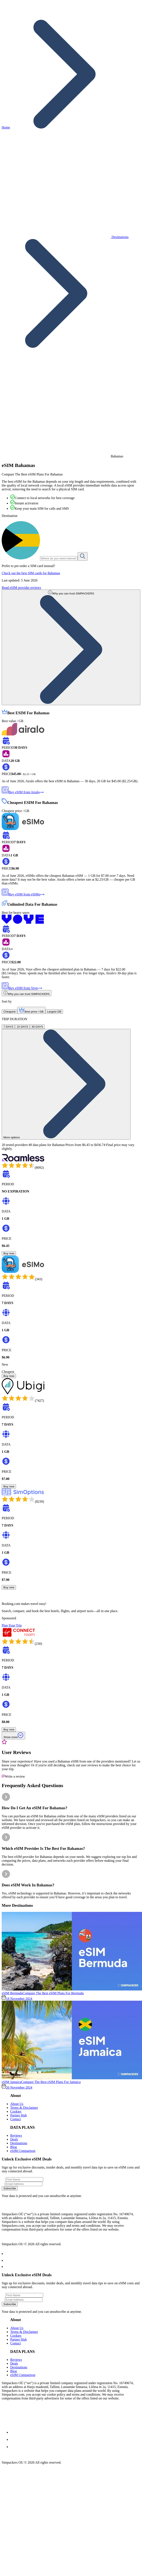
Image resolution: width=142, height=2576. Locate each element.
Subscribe (9, 2188)
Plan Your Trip (12, 1625)
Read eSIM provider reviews (21, 587)
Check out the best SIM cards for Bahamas (31, 573)
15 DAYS (22, 1026)
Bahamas (117, 456)
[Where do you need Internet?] (82, 556)
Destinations (120, 237)
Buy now (8, 1253)
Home (6, 127)
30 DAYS (37, 1026)
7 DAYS (8, 1026)
